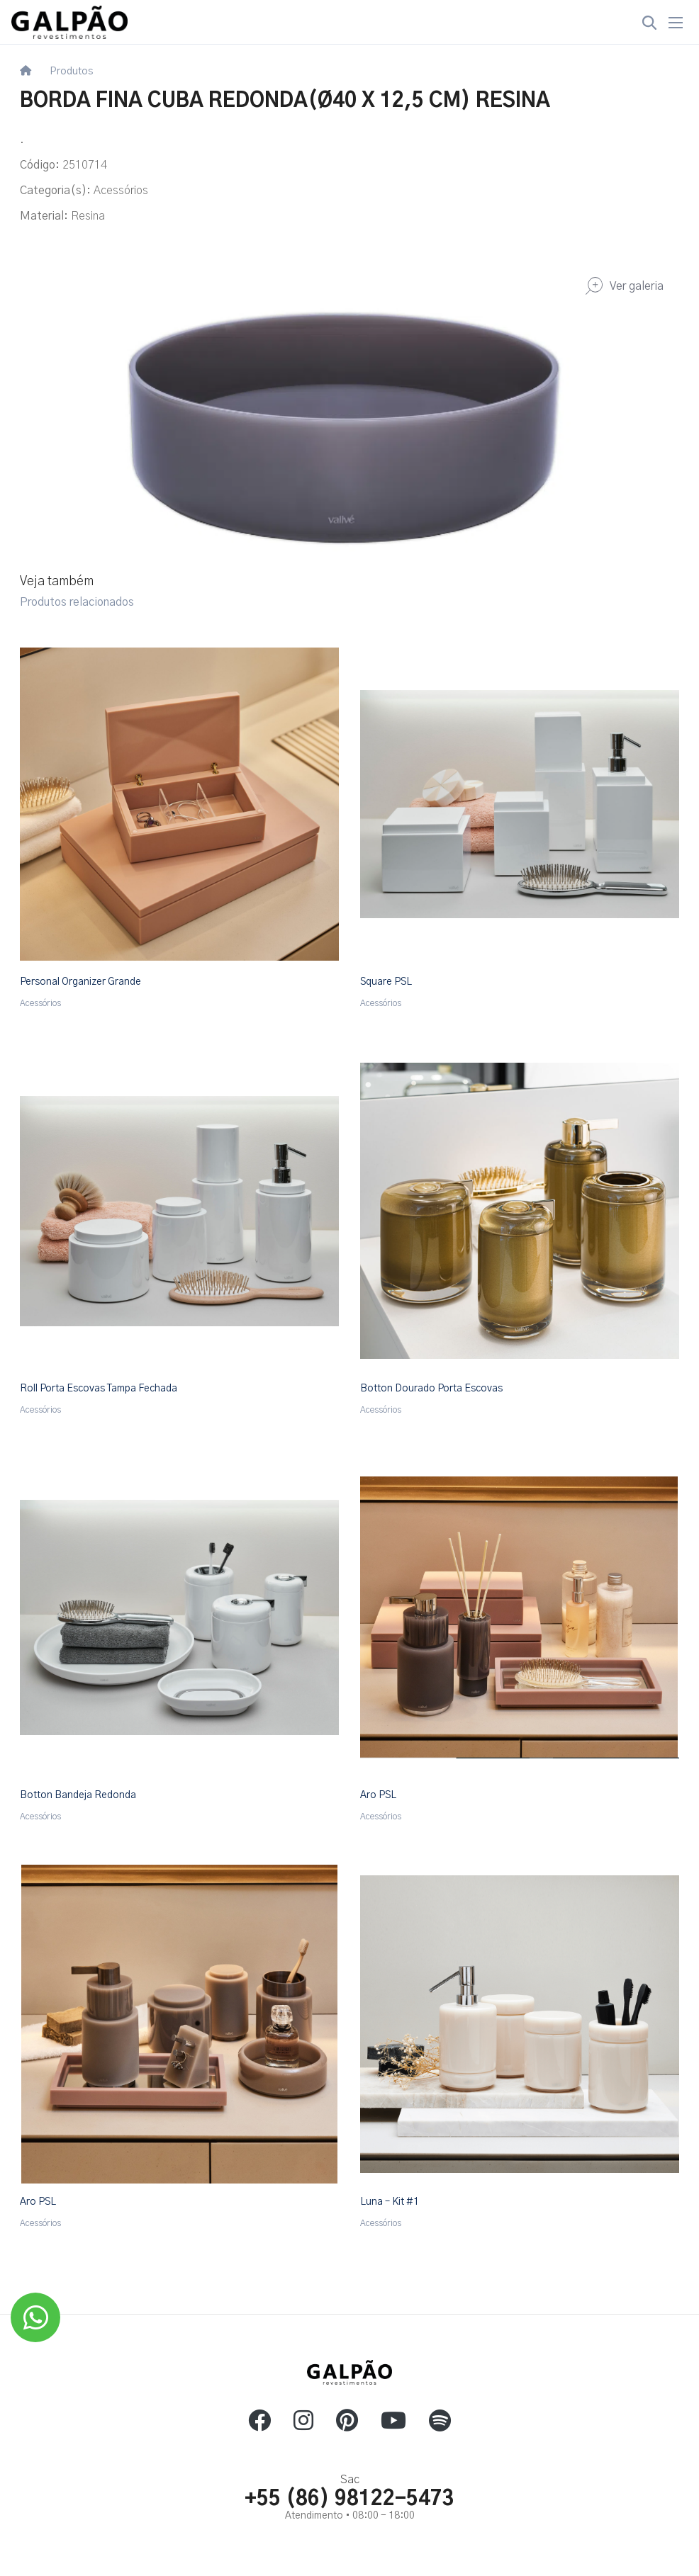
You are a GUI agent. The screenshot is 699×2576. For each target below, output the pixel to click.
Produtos (71, 72)
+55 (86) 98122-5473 (349, 2499)
